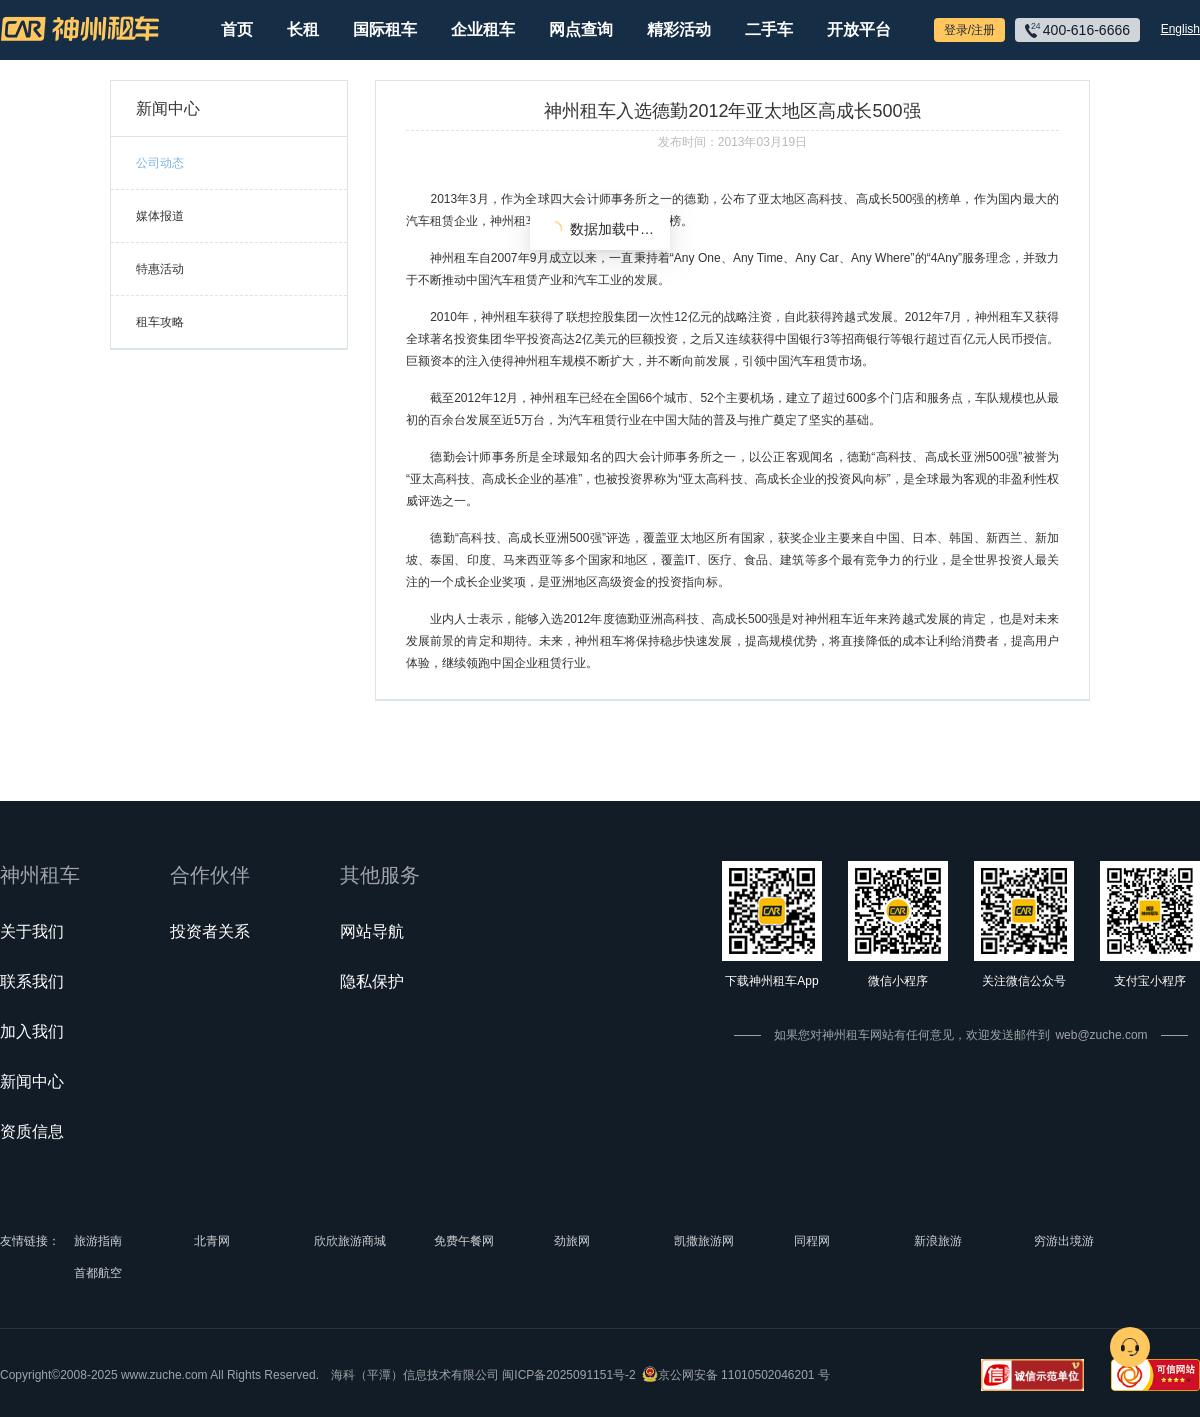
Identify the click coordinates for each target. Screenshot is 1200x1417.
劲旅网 (572, 1241)
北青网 (212, 1241)
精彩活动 (679, 29)
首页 (237, 29)
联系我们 (32, 981)
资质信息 (32, 1131)
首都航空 (98, 1273)
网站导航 (372, 931)
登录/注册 (969, 30)
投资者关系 (210, 931)
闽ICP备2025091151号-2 (568, 1375)
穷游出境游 (1064, 1241)
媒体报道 (160, 216)
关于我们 (32, 931)
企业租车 (483, 29)
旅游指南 (98, 1241)
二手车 (769, 29)
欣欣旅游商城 (350, 1241)
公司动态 (160, 163)
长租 (303, 29)
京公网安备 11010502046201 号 (744, 1375)
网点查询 (581, 29)
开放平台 (859, 29)
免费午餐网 (464, 1241)
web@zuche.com (1101, 1035)
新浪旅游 (938, 1241)
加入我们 (32, 1031)
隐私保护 (372, 981)
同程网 (812, 1241)
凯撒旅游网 (704, 1241)
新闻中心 (32, 1081)
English (1180, 29)
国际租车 (385, 29)
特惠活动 (160, 269)
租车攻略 (160, 322)
